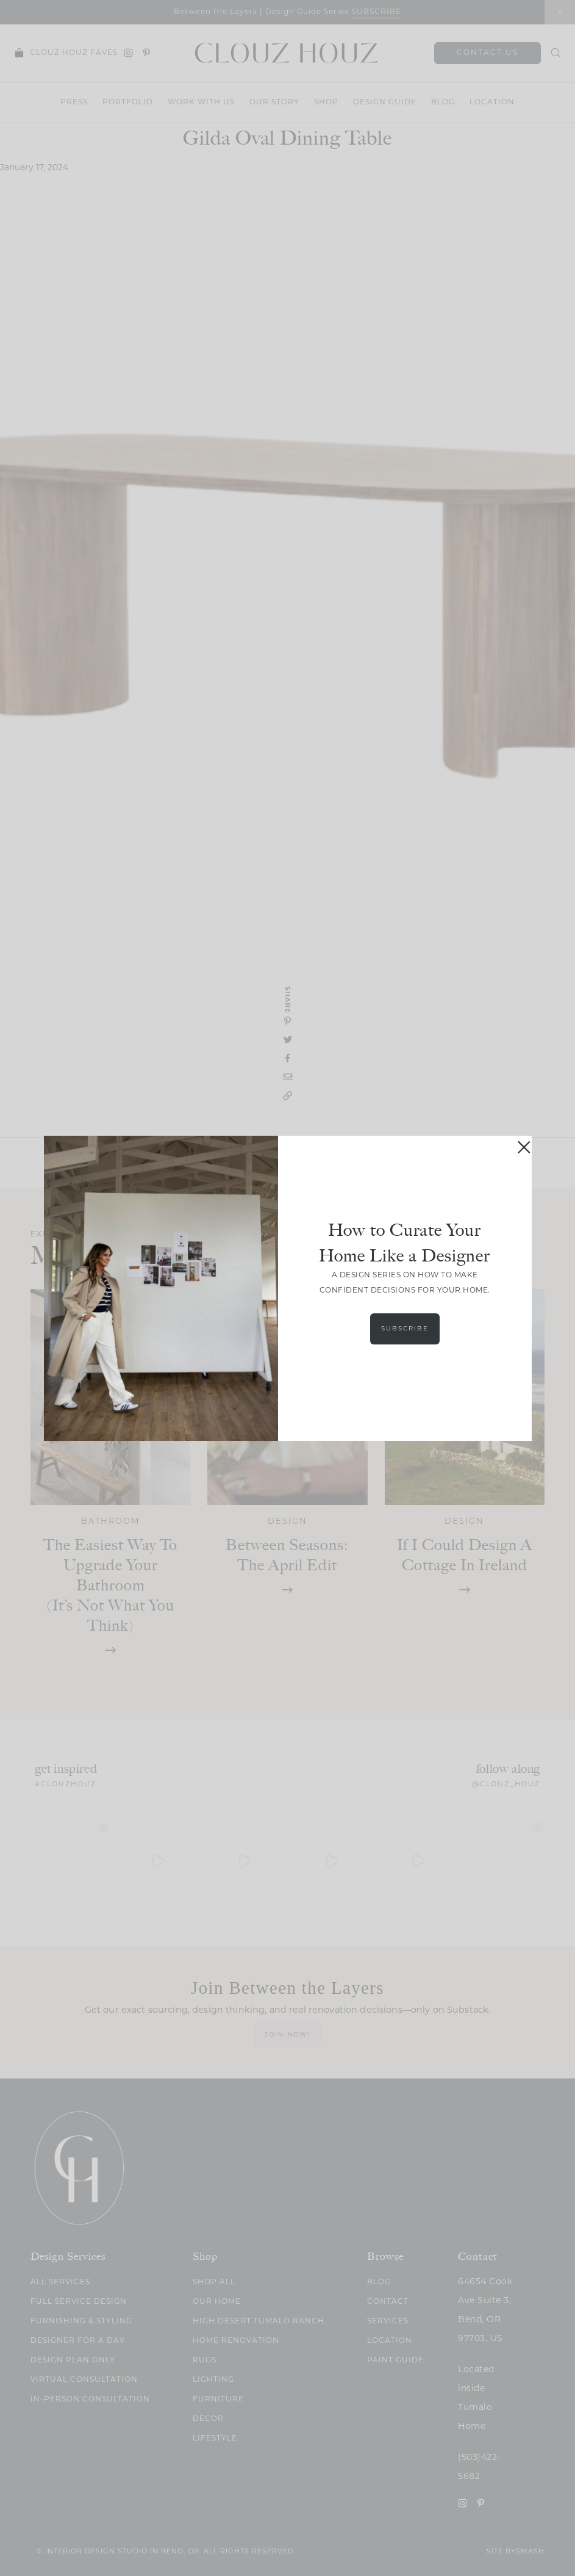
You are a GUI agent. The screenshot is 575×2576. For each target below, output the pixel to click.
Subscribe (405, 1329)
